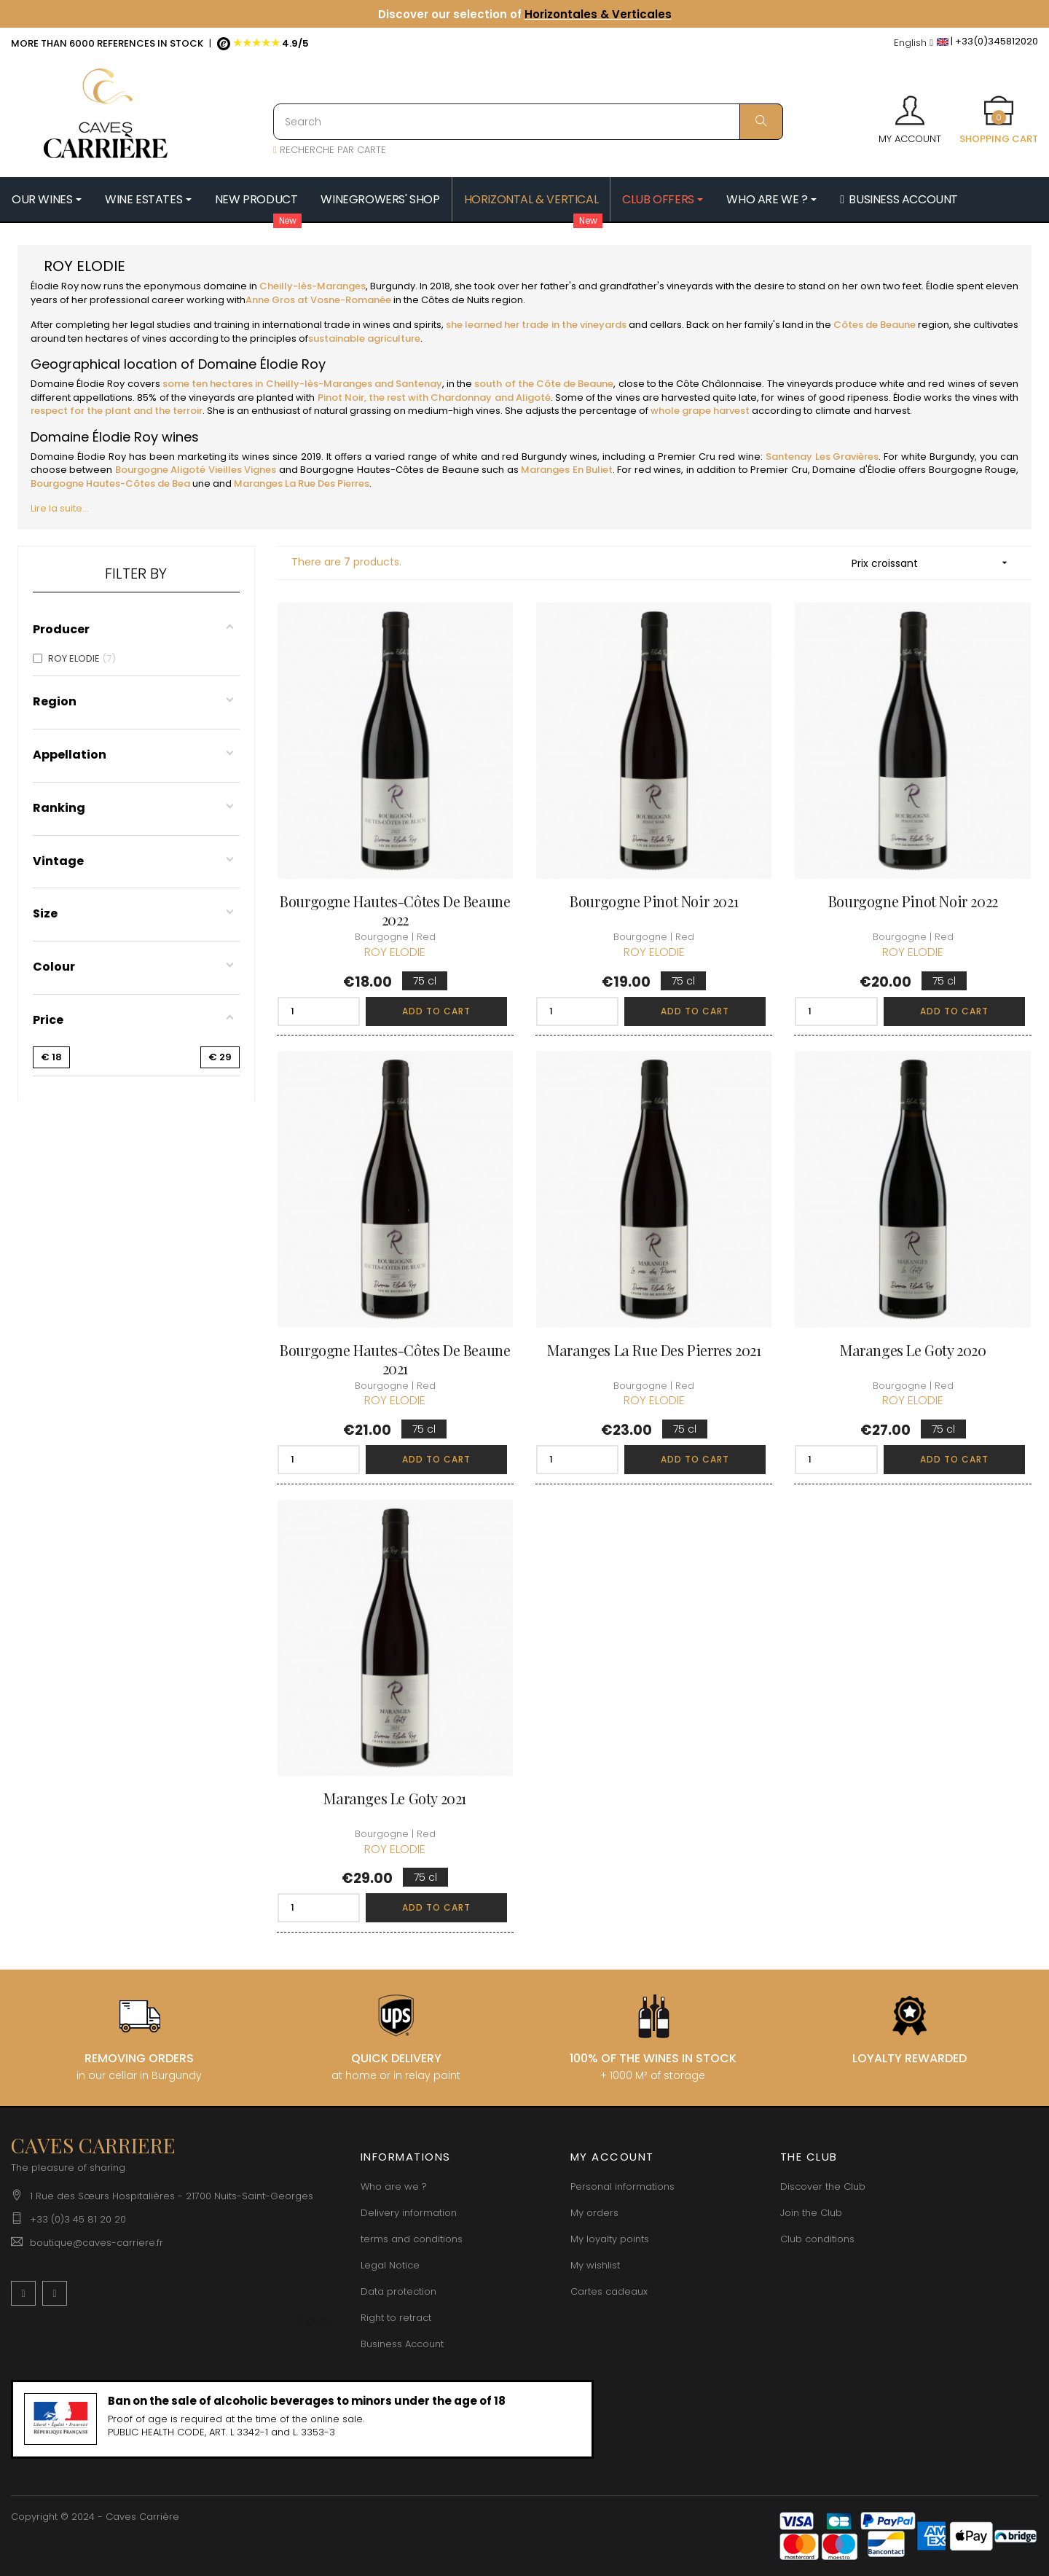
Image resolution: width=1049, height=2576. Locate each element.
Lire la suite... (60, 508)
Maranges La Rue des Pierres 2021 (654, 1350)
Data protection (398, 2291)
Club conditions (817, 2239)
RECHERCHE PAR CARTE (329, 150)
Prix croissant (934, 563)
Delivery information (409, 2213)
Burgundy (391, 286)
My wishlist (595, 2265)
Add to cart (436, 1011)
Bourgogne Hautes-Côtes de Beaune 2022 (395, 910)
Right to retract (396, 2318)
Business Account (402, 2344)
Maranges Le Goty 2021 (394, 1798)
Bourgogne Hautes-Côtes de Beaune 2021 (395, 1359)
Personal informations (622, 2186)
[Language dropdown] (913, 43)
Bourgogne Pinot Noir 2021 (654, 901)
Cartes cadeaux (609, 2291)
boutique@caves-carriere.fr (96, 2243)
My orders (594, 2213)
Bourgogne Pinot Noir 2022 (913, 901)
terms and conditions (412, 2239)
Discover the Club (822, 2186)
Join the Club (811, 2213)
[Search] (528, 121)
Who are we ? (394, 2186)
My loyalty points (609, 2239)
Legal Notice (390, 2265)
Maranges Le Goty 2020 (913, 1350)
